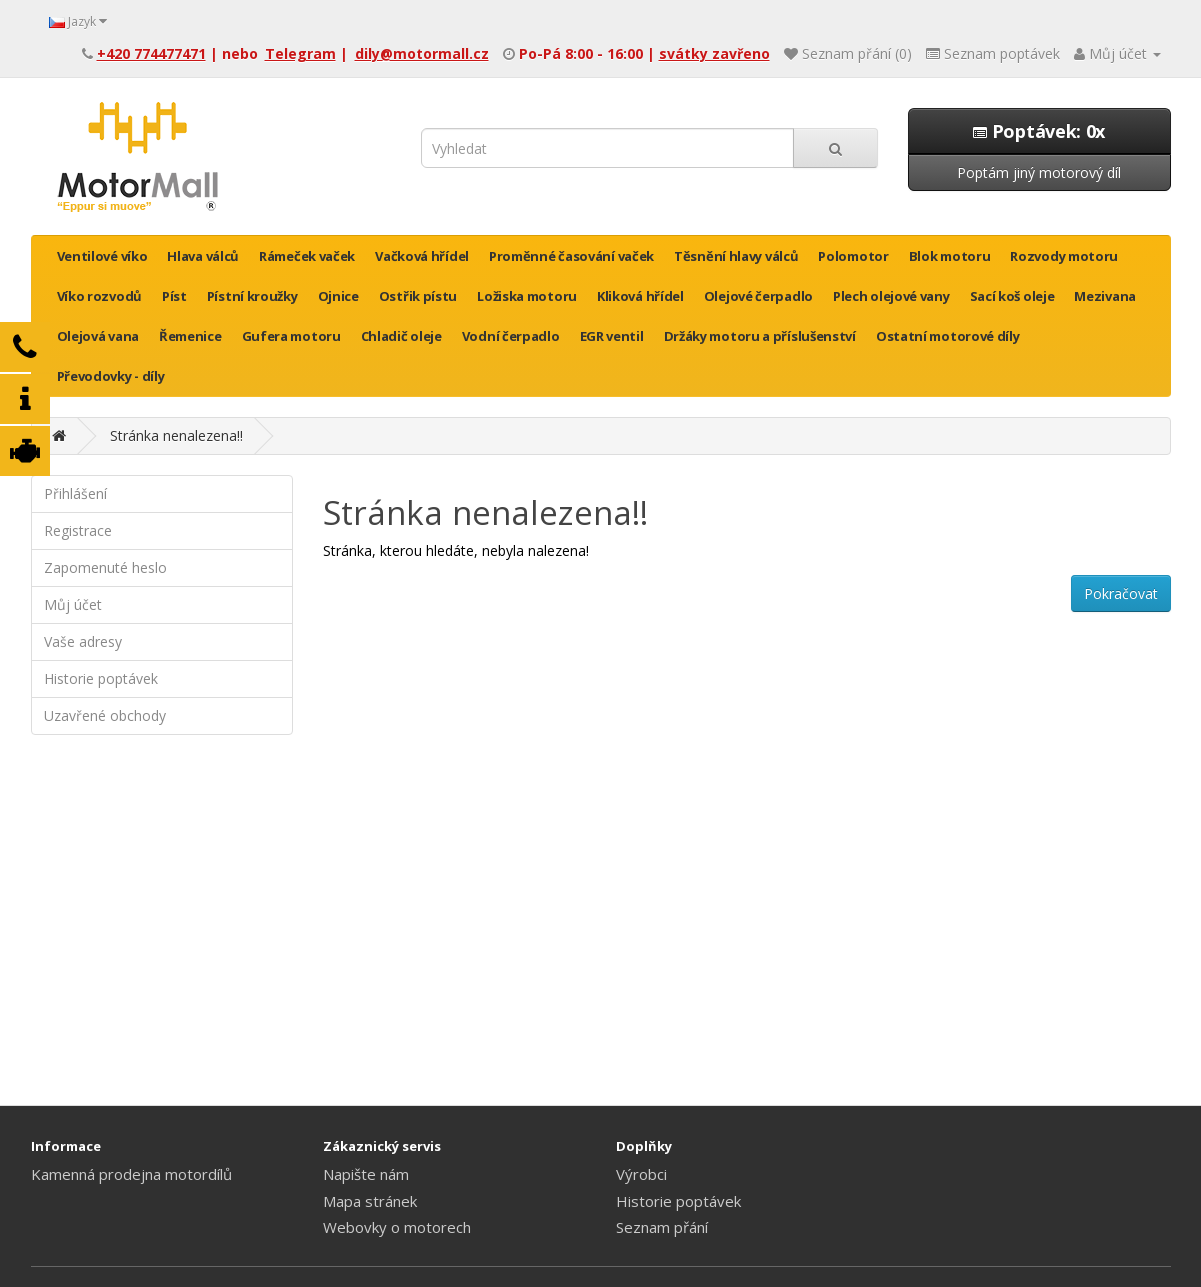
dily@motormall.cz (422, 53)
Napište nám (366, 1174)
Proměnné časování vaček (571, 256)
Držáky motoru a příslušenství (760, 336)
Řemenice (190, 336)
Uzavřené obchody (105, 715)
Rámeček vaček (307, 256)
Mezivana (1105, 296)
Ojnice (338, 296)
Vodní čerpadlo (511, 336)
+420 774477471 (151, 53)
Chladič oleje (401, 336)
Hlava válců (203, 256)
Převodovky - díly (111, 376)
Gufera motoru (291, 336)
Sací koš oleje (1012, 296)
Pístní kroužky (252, 296)
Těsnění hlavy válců (736, 256)
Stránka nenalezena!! (176, 435)
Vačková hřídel (422, 256)
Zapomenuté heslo (105, 567)
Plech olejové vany (891, 296)
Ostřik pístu (418, 296)
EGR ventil (612, 336)
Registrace (78, 530)
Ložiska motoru (527, 296)
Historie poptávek (101, 678)
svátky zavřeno (714, 53)
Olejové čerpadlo (758, 296)
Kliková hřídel (640, 296)
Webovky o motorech (397, 1227)
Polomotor (853, 256)
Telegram (300, 53)
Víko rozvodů (99, 296)
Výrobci (641, 1174)
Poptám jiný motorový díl (1039, 172)
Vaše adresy (83, 641)
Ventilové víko (102, 256)
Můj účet (73, 604)
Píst (174, 296)
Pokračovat (1121, 593)
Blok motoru (950, 256)
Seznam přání (662, 1227)
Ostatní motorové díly (948, 336)
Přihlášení (75, 493)
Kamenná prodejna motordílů (131, 1174)
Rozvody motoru (1064, 256)
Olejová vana (98, 336)
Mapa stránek (370, 1201)
